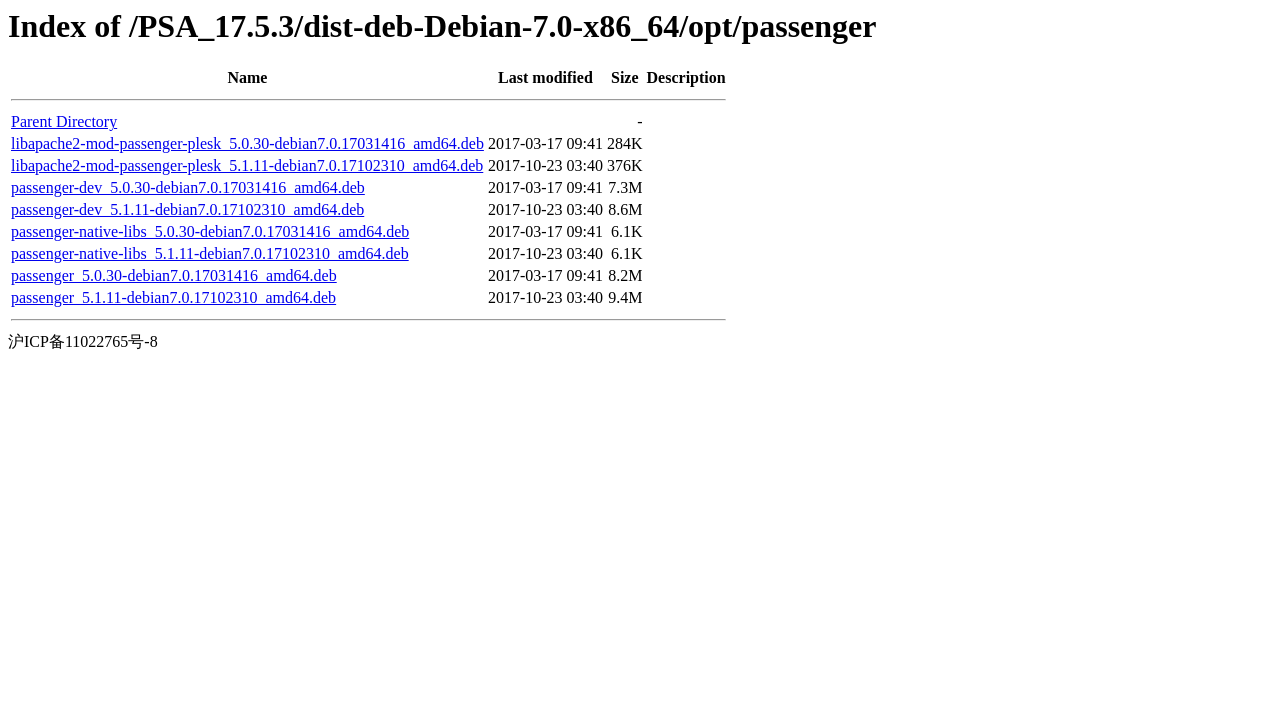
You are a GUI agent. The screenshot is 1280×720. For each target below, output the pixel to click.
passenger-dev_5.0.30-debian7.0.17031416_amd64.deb (188, 187)
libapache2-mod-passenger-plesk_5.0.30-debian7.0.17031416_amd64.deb (247, 143)
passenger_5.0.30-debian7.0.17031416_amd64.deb (174, 275)
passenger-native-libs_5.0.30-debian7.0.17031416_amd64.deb (210, 231)
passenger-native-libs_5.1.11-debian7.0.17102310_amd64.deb (210, 253)
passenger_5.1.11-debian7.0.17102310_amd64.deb (173, 297)
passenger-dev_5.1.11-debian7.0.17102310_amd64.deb (187, 209)
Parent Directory (64, 121)
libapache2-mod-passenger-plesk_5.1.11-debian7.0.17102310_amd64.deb (247, 165)
